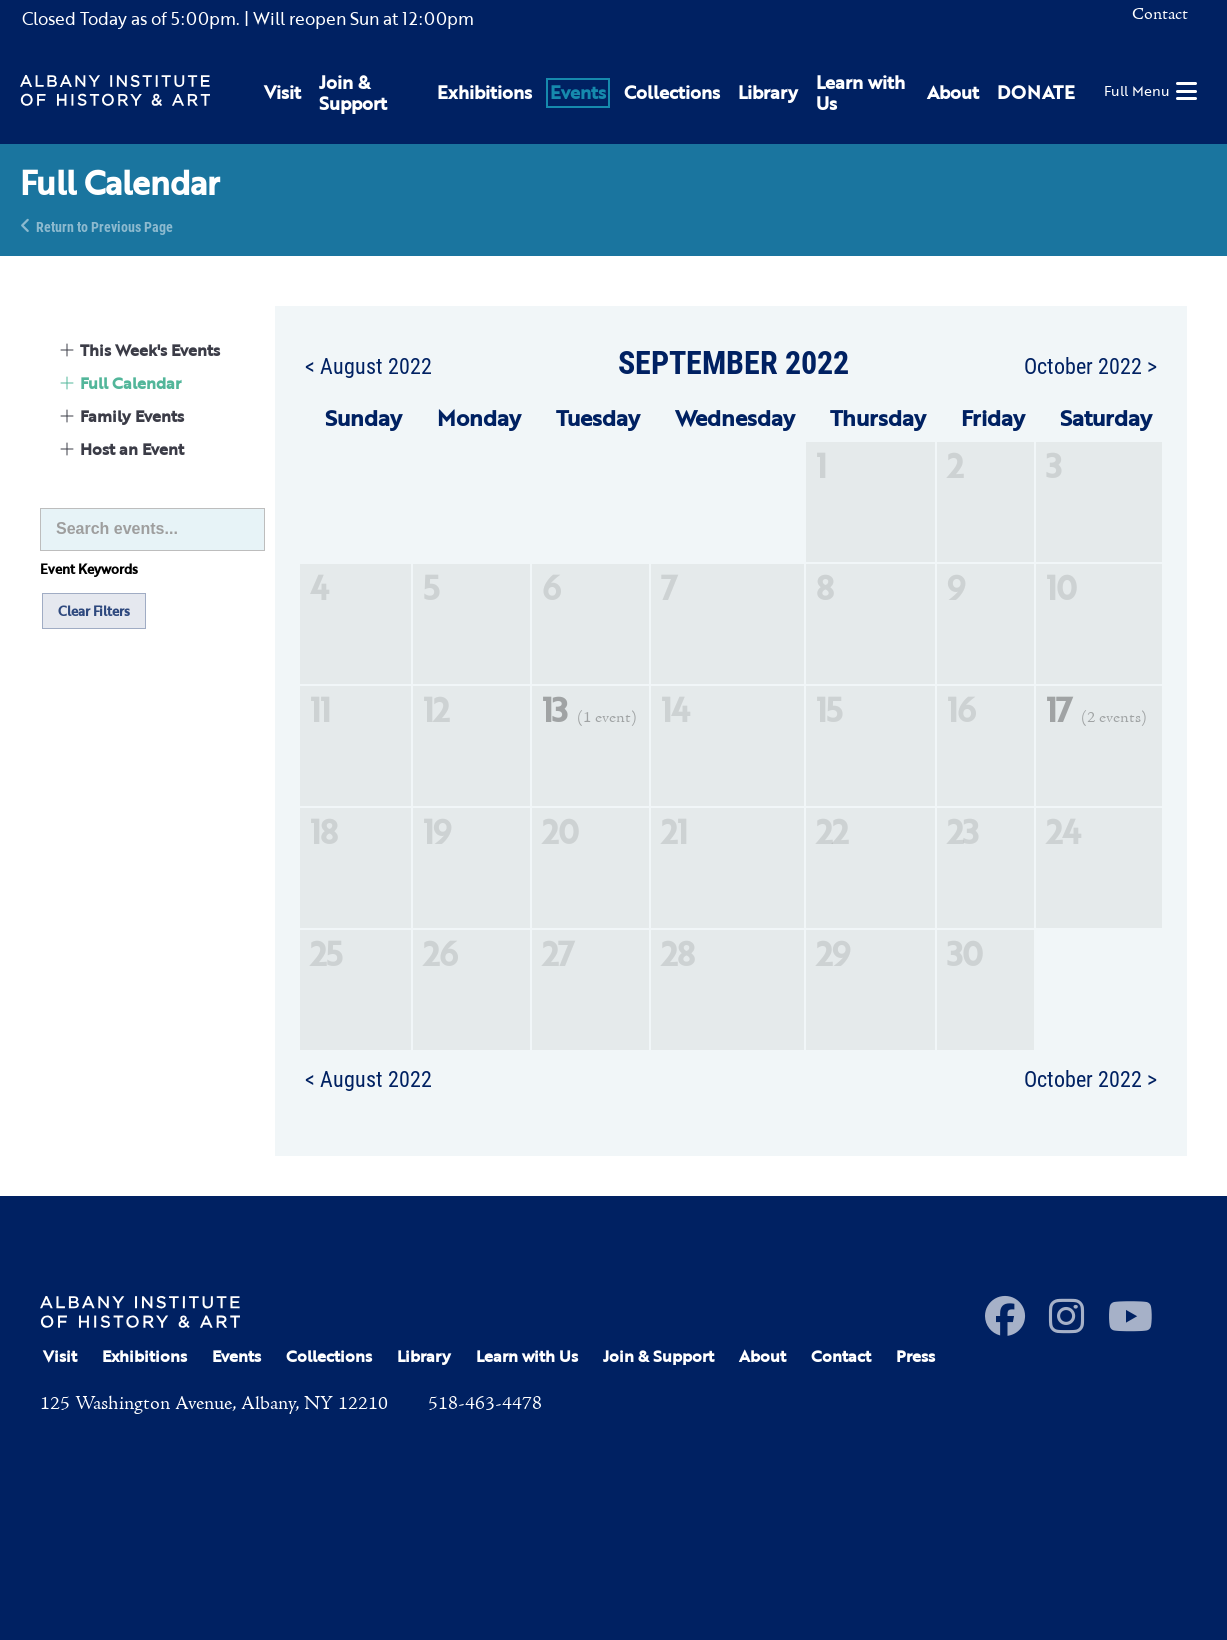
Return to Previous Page (104, 225)
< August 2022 (368, 365)
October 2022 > (1090, 365)
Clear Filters (94, 611)
